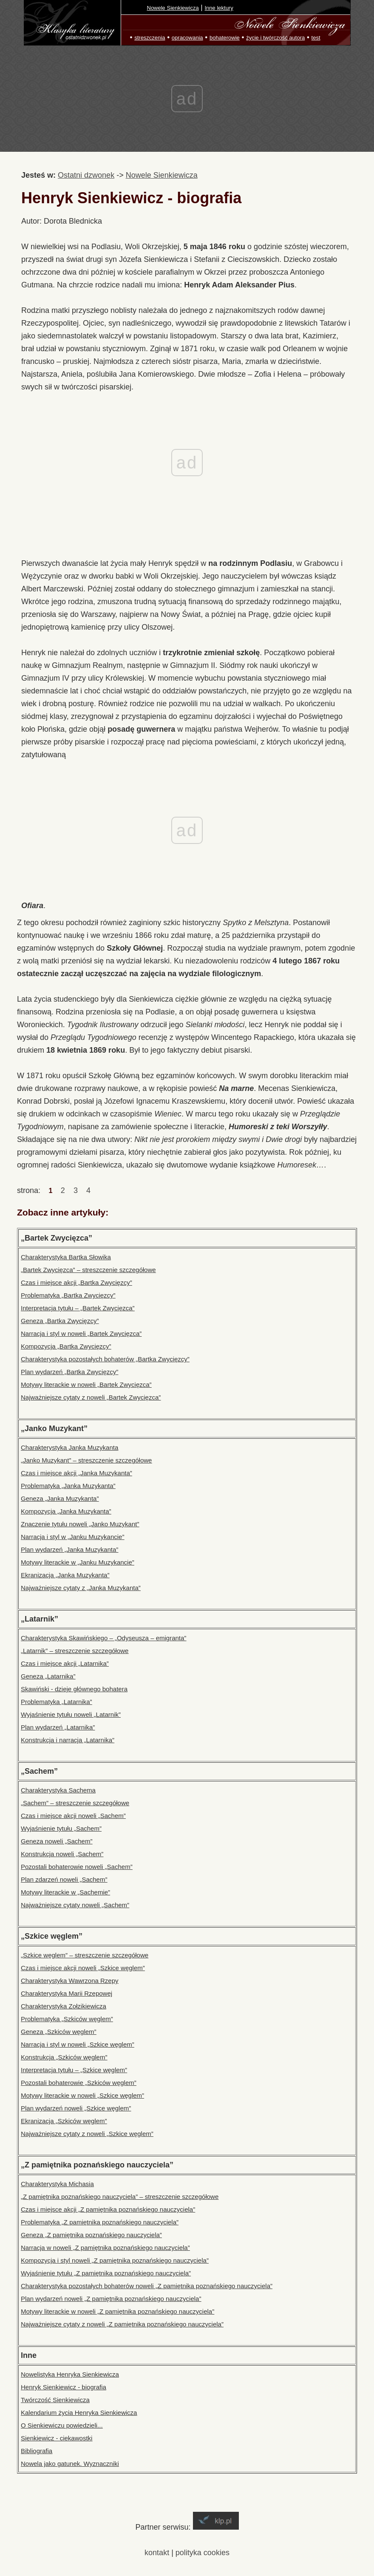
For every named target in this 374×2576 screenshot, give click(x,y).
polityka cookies (203, 2552)
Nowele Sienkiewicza (173, 8)
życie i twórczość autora (275, 37)
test (316, 37)
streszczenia (149, 37)
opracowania (187, 37)
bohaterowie (225, 37)
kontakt (156, 2552)
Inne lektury (219, 8)
